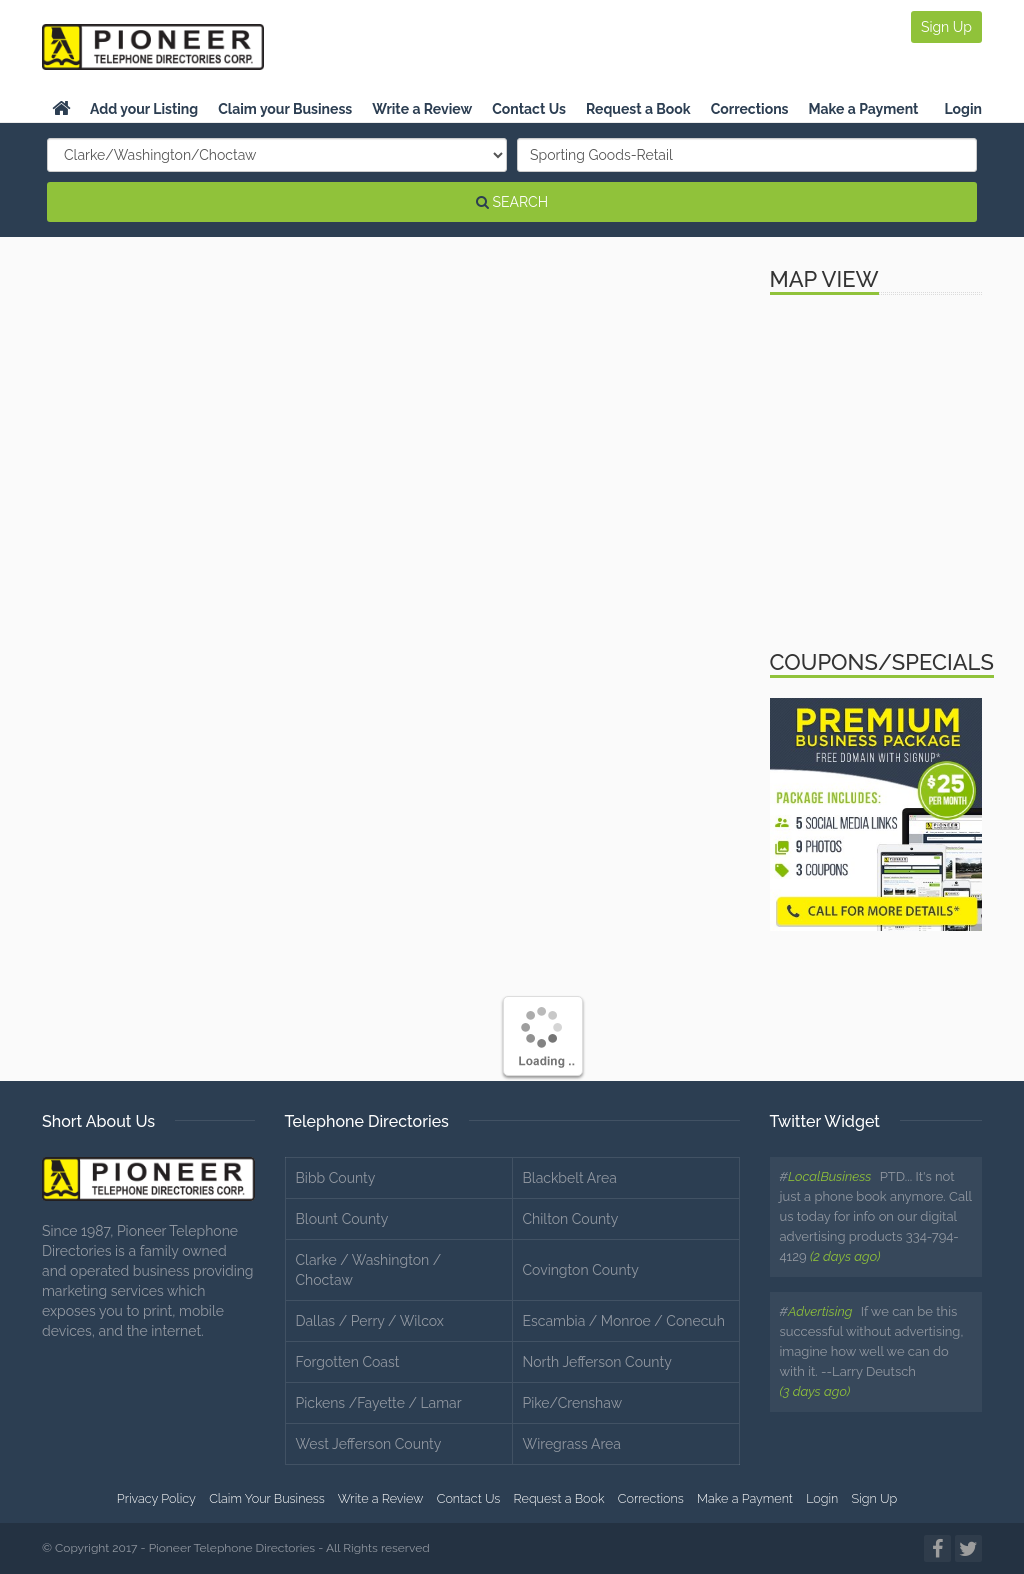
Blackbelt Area (570, 1178)
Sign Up (946, 27)
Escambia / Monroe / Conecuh (624, 1321)
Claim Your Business (267, 1498)
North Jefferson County (597, 1362)
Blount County (342, 1219)
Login (963, 109)
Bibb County (336, 1178)
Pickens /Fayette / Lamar (379, 1403)
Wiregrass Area (572, 1444)
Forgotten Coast (348, 1362)
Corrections (750, 109)
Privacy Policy (156, 1498)
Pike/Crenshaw (573, 1403)
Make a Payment (864, 109)
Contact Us (529, 109)
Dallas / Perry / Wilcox (370, 1321)
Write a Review (422, 109)
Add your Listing (144, 109)
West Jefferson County (369, 1444)
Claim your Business (285, 109)
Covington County (581, 1270)
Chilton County (571, 1219)
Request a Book (638, 109)
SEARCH (512, 202)
